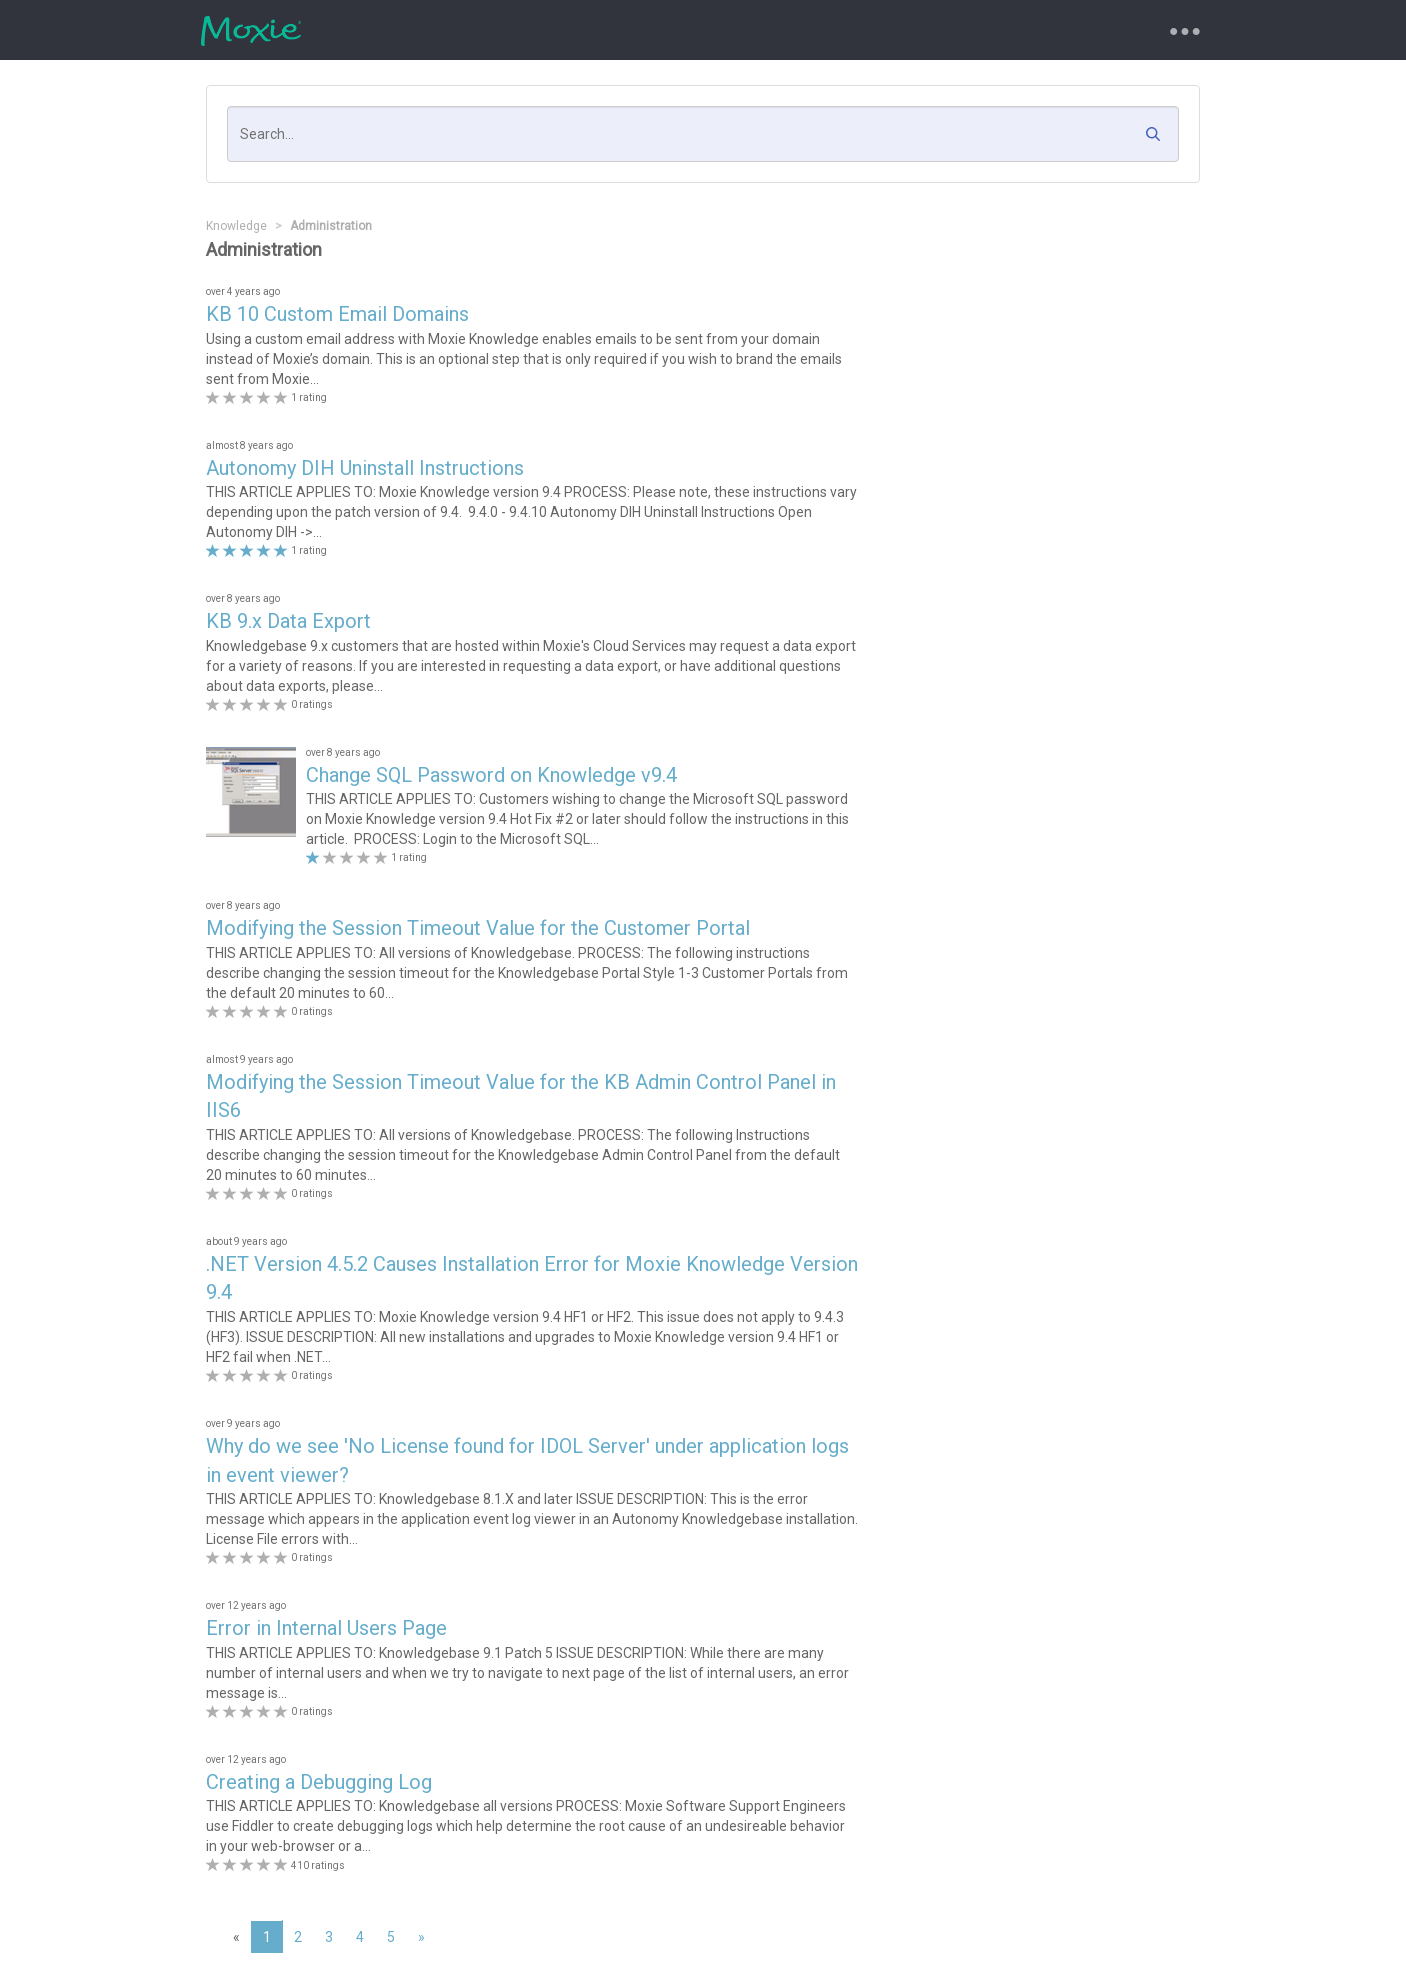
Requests (603, 30)
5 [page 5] (391, 1937)
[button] (1158, 139)
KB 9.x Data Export (288, 621)
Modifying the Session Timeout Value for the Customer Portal (478, 928)
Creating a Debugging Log (319, 1782)
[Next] (421, 1937)
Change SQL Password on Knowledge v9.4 (491, 775)
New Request (498, 30)
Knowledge (236, 226)
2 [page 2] (298, 1937)
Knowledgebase (716, 30)
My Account (837, 30)
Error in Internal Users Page (326, 1628)
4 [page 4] (360, 1937)
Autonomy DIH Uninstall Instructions (365, 468)
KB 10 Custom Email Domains (337, 314)
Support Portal (377, 30)
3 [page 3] (329, 1937)
